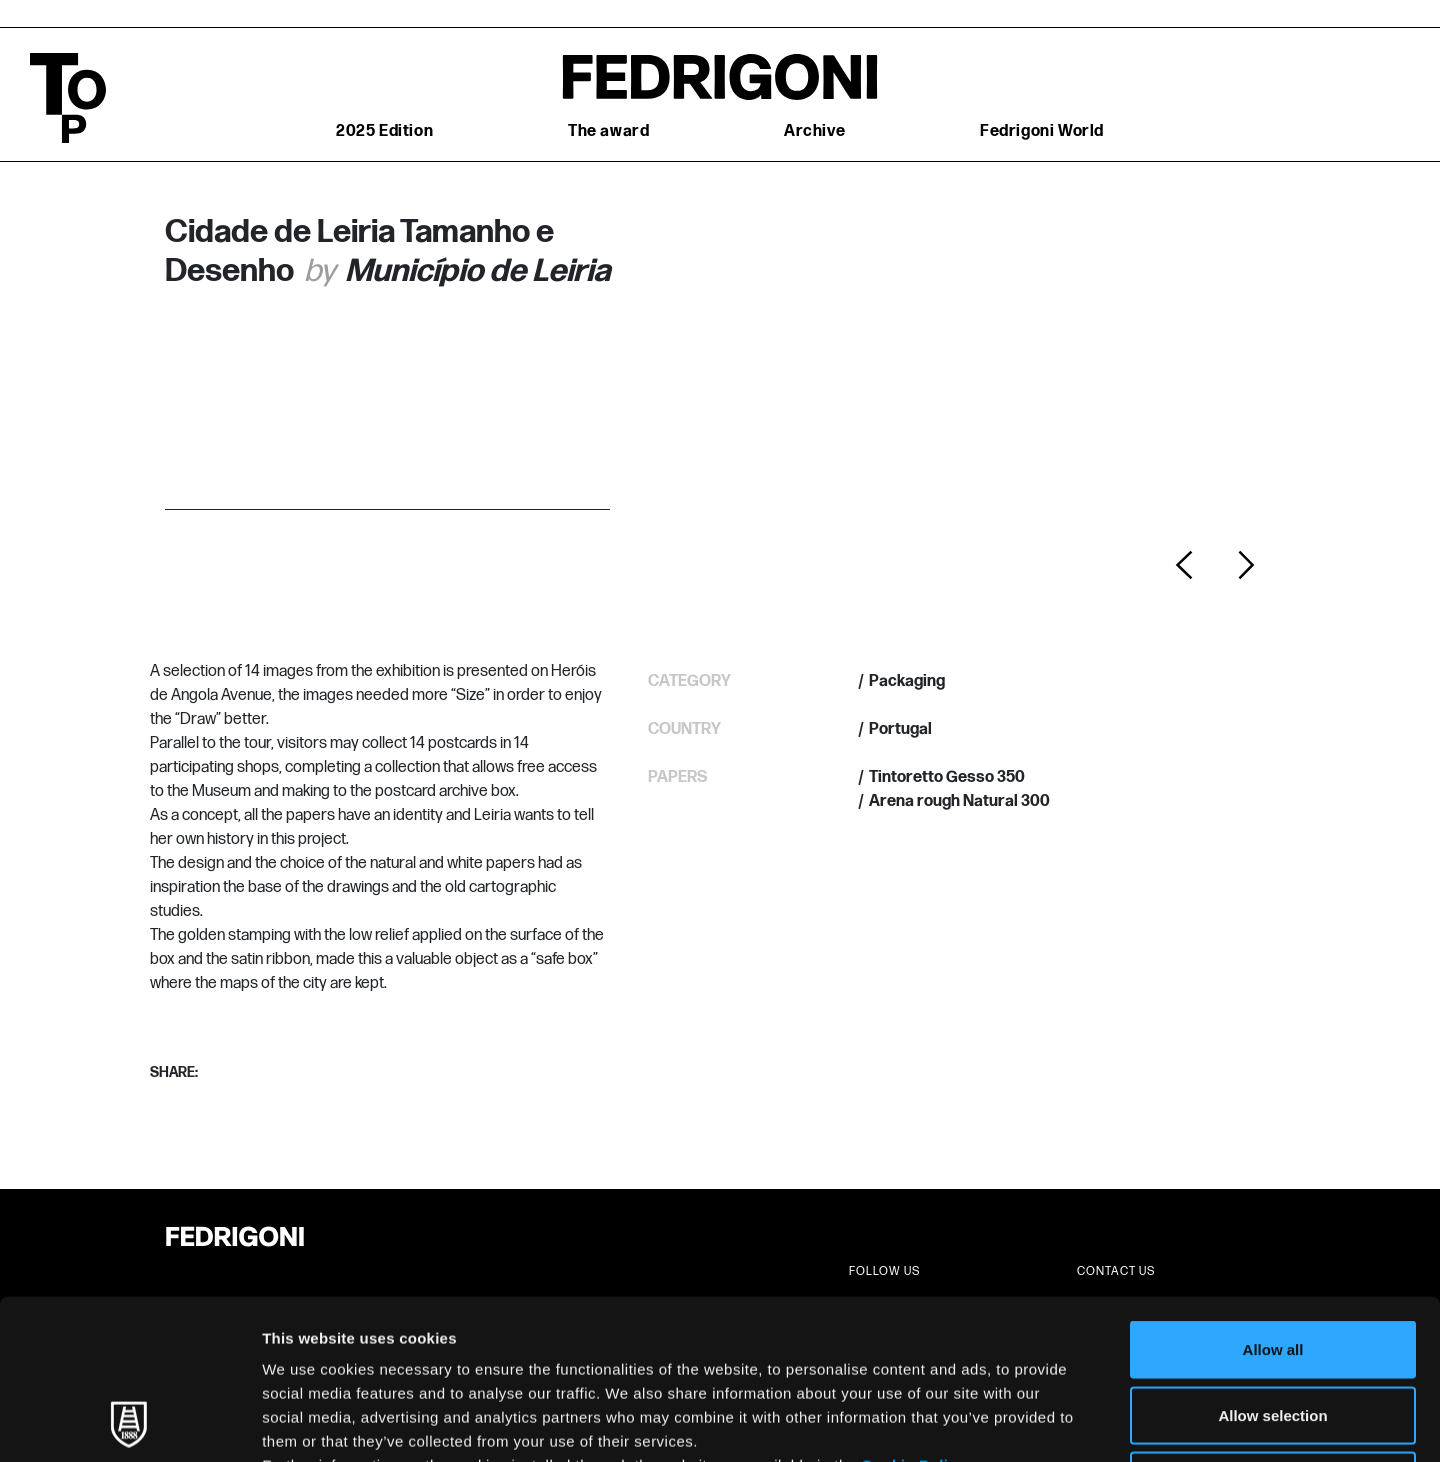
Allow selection (1272, 1265)
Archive (814, 131)
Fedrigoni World (1042, 131)
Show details (1049, 1422)
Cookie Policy (913, 1315)
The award (608, 131)
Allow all (1273, 1199)
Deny (1273, 1330)
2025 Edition (384, 131)
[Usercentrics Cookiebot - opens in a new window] (129, 1423)
